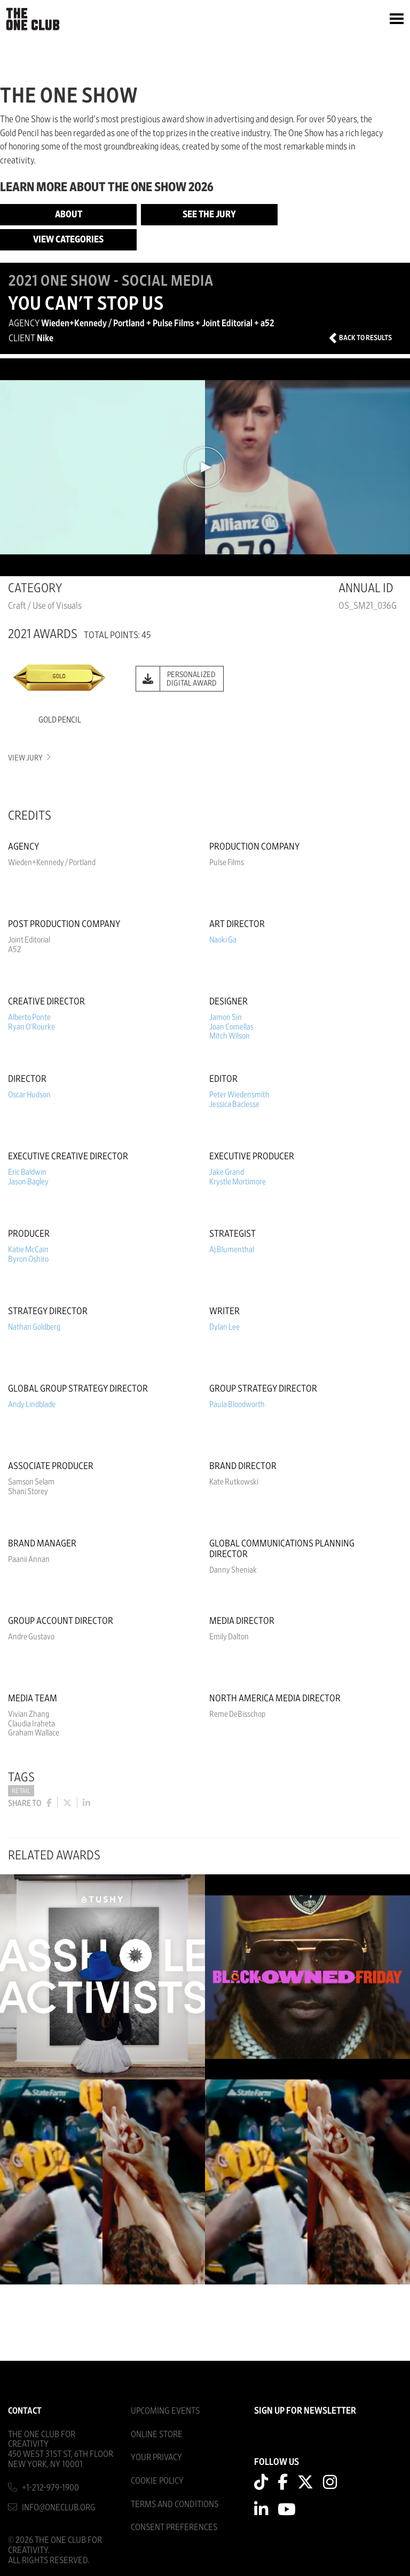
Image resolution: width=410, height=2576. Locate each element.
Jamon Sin (225, 1017)
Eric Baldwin (27, 1172)
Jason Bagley (28, 1181)
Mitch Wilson (229, 1036)
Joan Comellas (231, 1027)
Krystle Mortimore (237, 1181)
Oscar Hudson (29, 1094)
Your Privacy (156, 2457)
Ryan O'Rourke (31, 1027)
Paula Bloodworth (237, 1404)
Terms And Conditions (174, 2504)
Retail (21, 1791)
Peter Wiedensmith (239, 1094)
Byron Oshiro (28, 1259)
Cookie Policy (157, 2480)
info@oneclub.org (59, 2507)
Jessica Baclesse (234, 1104)
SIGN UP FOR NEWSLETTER (305, 2411)
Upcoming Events (165, 2410)
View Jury (28, 758)
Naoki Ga (222, 940)
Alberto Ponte (29, 1017)
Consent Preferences (174, 2527)
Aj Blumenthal (231, 1249)
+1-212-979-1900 (50, 2487)
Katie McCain (28, 1249)
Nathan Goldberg (34, 1327)
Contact (25, 2410)
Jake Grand (226, 1172)
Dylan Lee (224, 1327)
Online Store (157, 2434)
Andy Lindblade (32, 1404)
